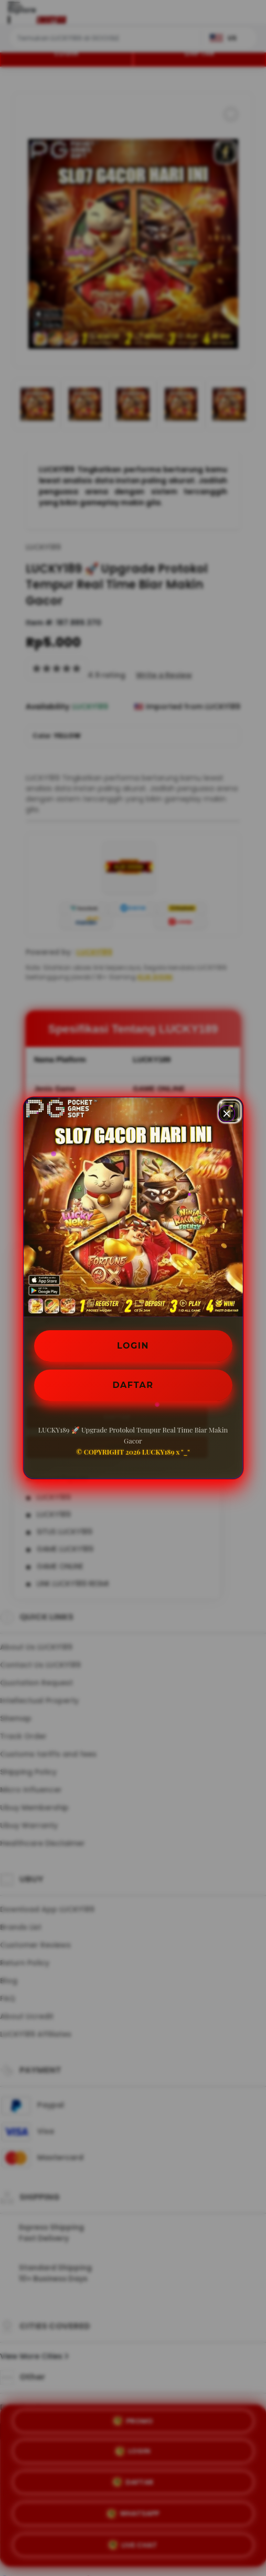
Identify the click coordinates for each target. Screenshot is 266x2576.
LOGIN (133, 1346)
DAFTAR (133, 1385)
